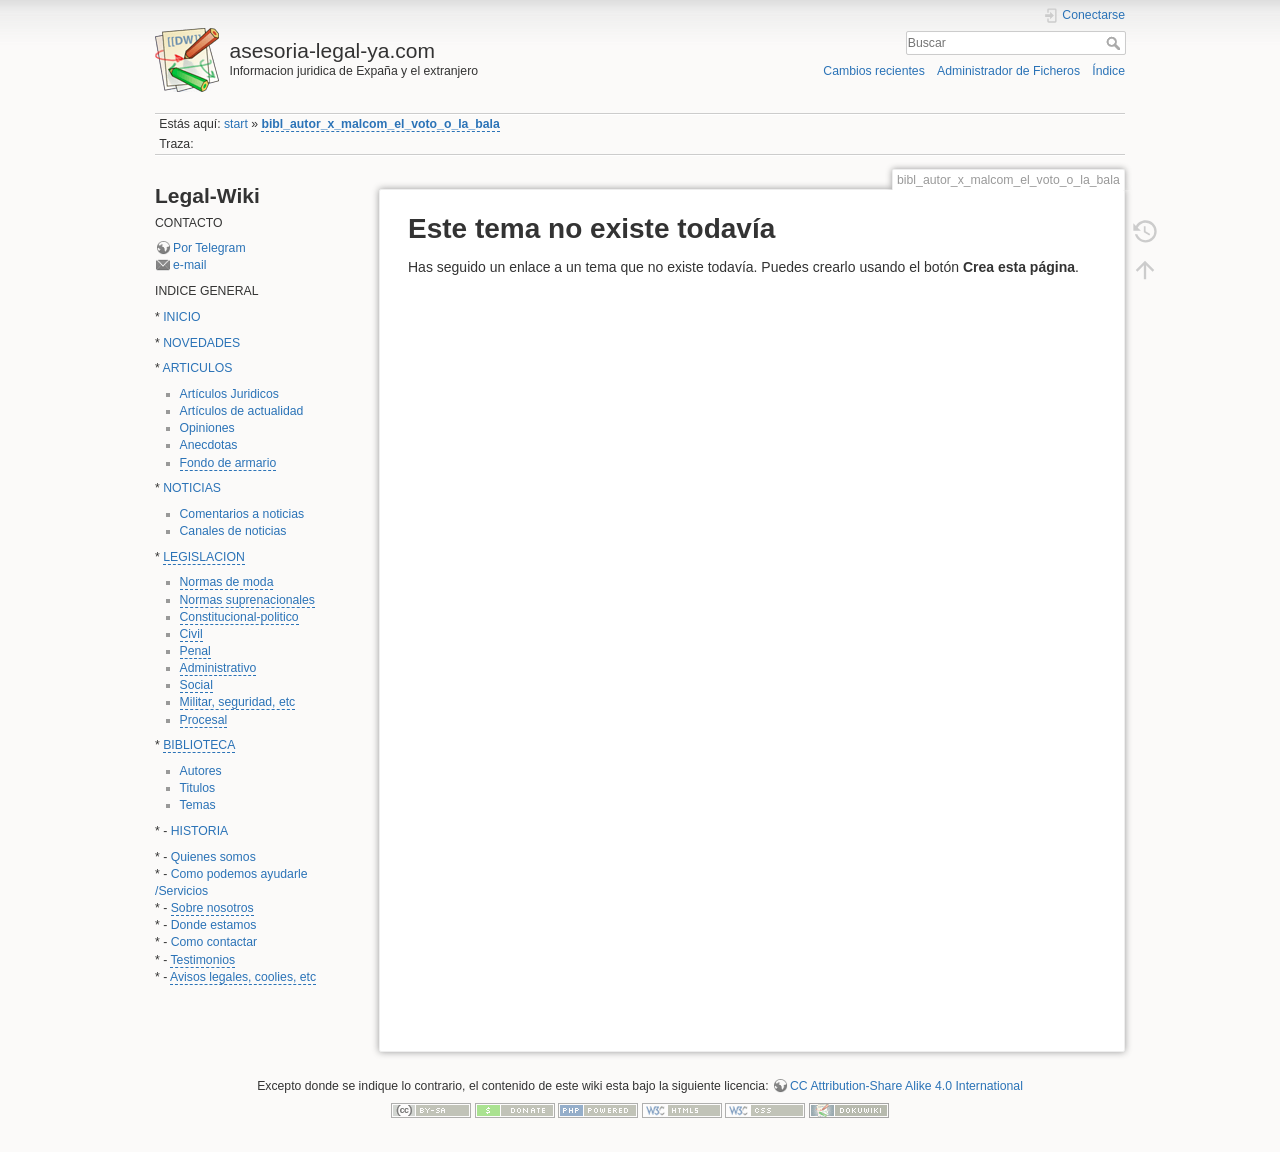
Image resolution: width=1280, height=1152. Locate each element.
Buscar (1115, 43)
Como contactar (214, 942)
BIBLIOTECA (199, 745)
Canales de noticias (233, 531)
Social (196, 685)
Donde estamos (214, 925)
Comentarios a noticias (242, 514)
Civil (191, 634)
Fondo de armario (228, 463)
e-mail (189, 265)
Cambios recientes (873, 71)
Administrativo (218, 668)
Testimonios (202, 960)
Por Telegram (209, 248)
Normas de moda (227, 582)
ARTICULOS (198, 368)
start (236, 124)
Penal (195, 651)
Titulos (198, 788)
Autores (201, 771)
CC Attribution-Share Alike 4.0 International (906, 1086)
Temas (198, 805)
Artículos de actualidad (242, 411)
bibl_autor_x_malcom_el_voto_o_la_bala (380, 124)
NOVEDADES (201, 343)
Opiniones (207, 428)
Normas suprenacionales (248, 600)
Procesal (204, 720)
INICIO (181, 317)
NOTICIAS (192, 488)
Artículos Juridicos (229, 394)
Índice (1108, 71)
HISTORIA (200, 831)
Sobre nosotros (212, 908)
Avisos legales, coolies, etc (243, 977)
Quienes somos (213, 857)
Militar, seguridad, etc (238, 702)
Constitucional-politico (239, 617)
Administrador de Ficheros (1008, 71)
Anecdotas (209, 445)
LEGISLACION (204, 557)
